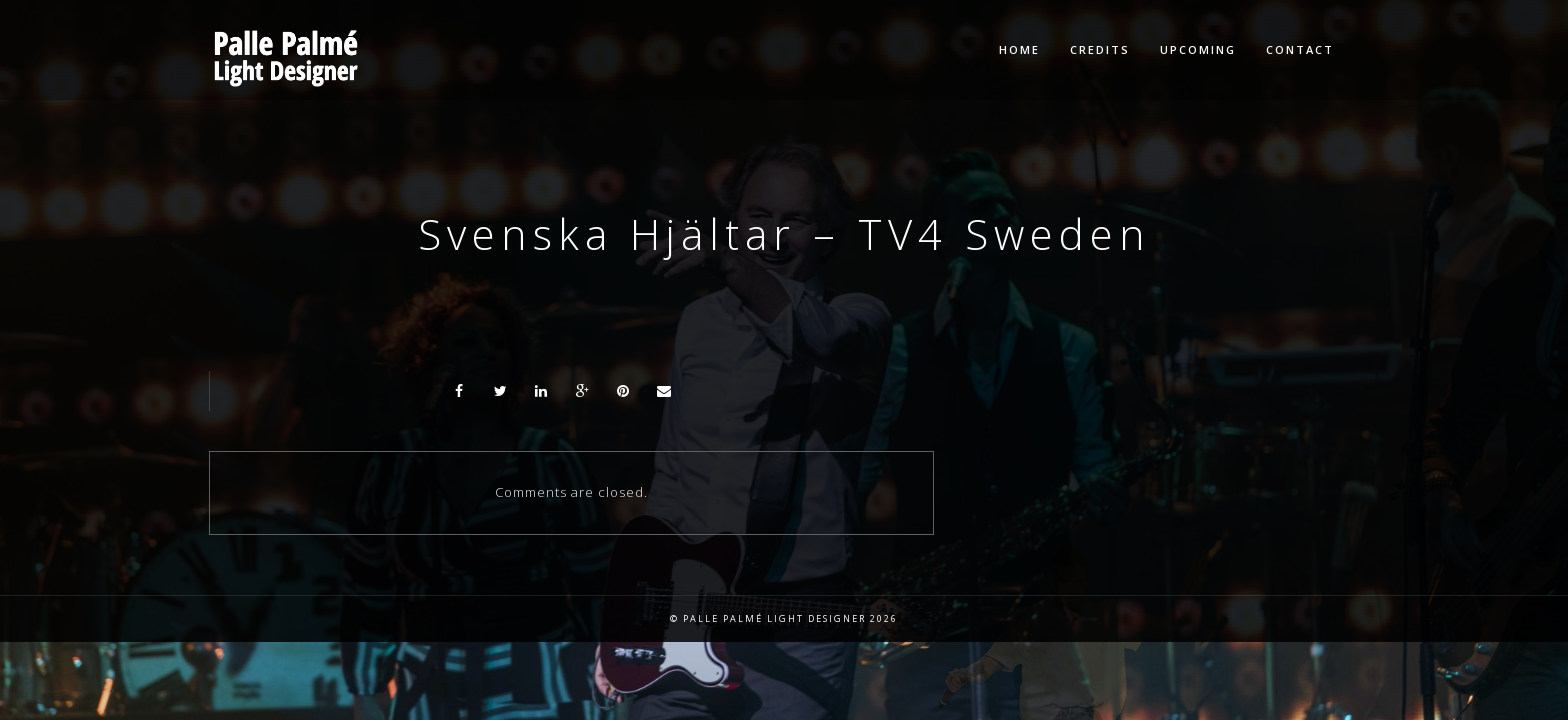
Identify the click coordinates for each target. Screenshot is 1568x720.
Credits (1100, 49)
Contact (1300, 49)
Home (1019, 49)
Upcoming (1198, 49)
